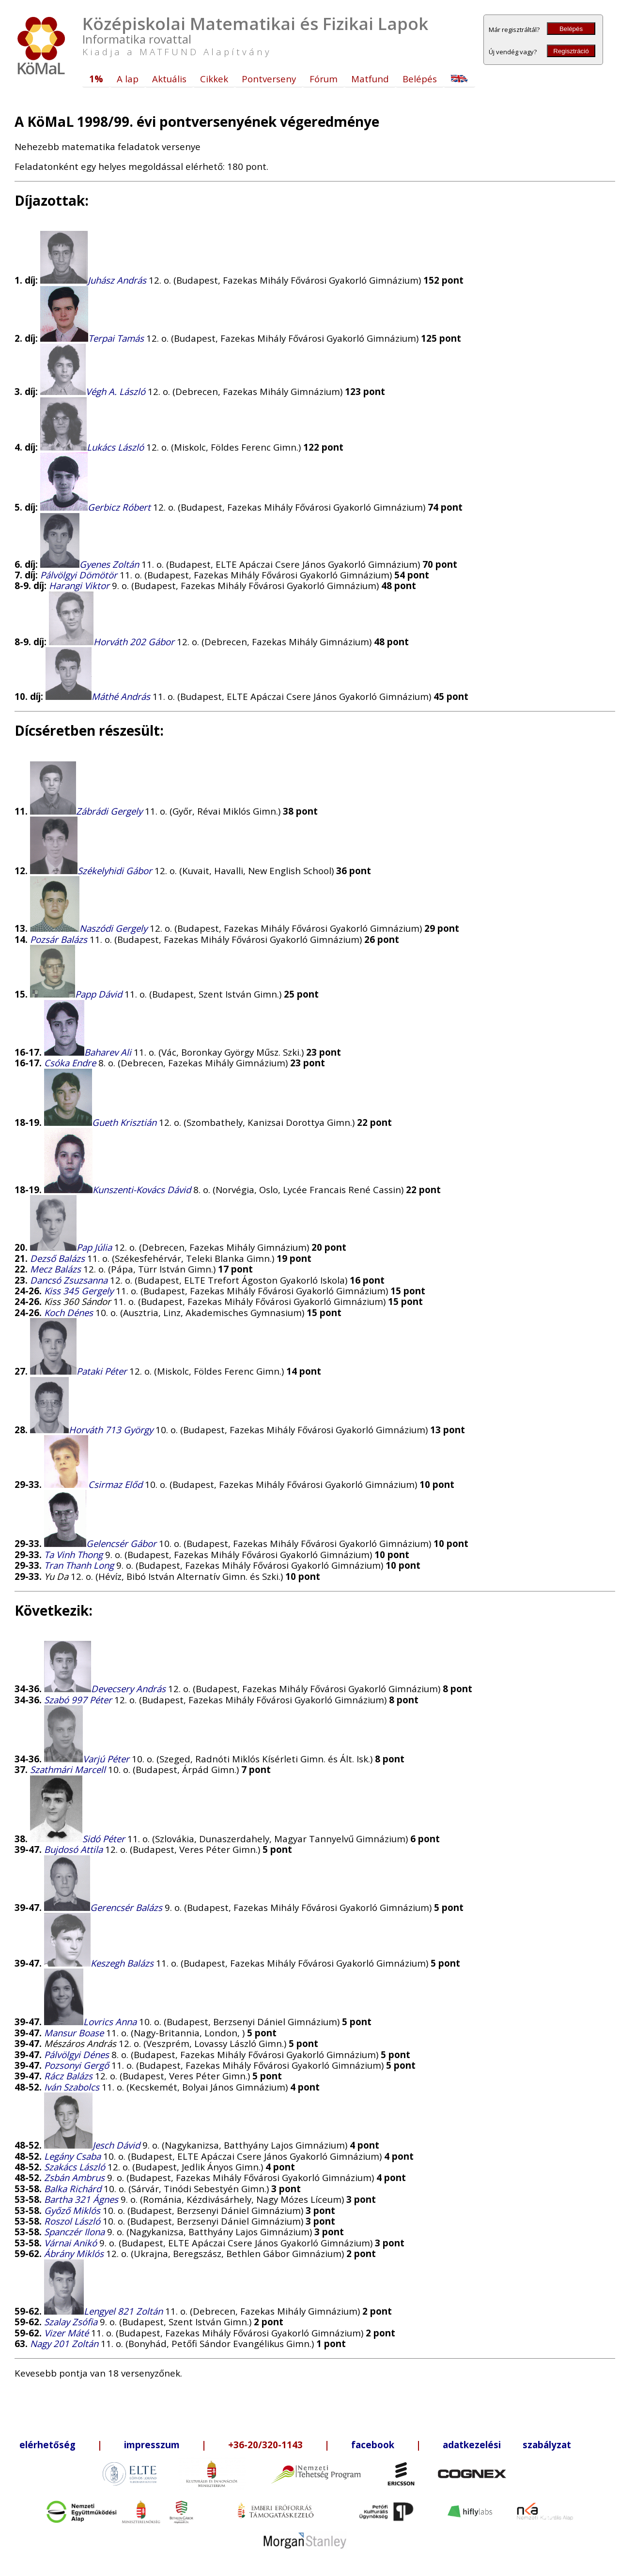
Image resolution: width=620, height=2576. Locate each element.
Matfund (370, 79)
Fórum (324, 79)
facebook (372, 2445)
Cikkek (214, 79)
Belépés (571, 28)
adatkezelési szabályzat (507, 2445)
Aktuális (169, 79)
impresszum (152, 2445)
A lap (128, 79)
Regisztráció (571, 51)
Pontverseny (269, 79)
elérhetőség (47, 2445)
